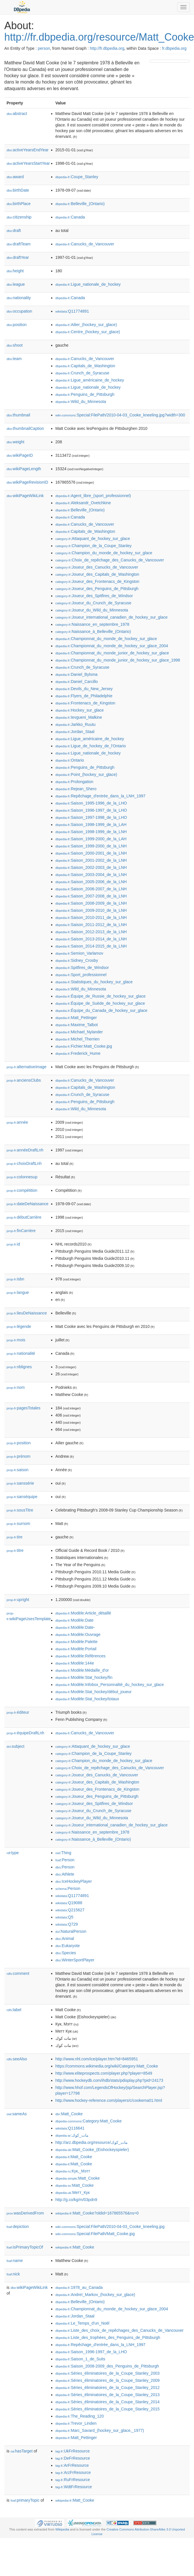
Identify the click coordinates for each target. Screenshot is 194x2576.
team (14, 358)
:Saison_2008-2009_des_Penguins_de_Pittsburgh (107, 2366)
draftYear (18, 257)
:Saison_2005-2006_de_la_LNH (91, 881)
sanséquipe (22, 1496)
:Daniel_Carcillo (76, 681)
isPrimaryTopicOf (25, 2247)
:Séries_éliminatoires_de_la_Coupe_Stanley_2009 (107, 2380)
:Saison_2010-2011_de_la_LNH (91, 917)
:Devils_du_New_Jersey (84, 688)
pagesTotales (24, 1408)
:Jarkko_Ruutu (75, 724)
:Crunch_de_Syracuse (82, 373)
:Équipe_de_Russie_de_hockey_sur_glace (100, 996)
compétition (22, 1190)
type (13, 1852)
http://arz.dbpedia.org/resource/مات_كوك (91, 2142)
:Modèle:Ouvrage (78, 1634)
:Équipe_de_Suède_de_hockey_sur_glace (100, 1003)
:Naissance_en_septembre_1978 (92, 624)
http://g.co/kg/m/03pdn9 (76, 2199)
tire (15, 1537)
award (15, 176)
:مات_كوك (72, 2135)
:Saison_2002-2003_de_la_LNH (91, 867)
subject (15, 1746)
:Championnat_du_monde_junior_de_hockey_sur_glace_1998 (117, 660)
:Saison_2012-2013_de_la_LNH (91, 931)
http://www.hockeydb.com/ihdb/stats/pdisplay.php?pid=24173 (109, 2080)
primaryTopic (25, 2500)
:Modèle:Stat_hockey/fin (84, 1677)
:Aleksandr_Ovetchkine (83, 502)
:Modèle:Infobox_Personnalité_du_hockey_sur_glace (109, 1684)
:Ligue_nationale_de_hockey (88, 284)
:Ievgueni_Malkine (78, 717)
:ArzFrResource (73, 2472)
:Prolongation (74, 781)
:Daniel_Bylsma (76, 674)
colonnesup (22, 1177)
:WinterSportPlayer (74, 1960)
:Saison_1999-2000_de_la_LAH (91, 839)
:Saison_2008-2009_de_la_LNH (91, 903)
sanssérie (20, 1483)
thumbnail (18, 415)
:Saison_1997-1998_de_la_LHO (91, 817)
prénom (19, 1456)
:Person (65, 1860)
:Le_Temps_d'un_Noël (82, 2323)
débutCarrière (24, 1217)
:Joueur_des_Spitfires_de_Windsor (94, 595)
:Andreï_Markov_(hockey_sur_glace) (95, 2294)
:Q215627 (70, 1910)
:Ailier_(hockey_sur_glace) (86, 324)
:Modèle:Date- (75, 1627)
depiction (18, 2226)
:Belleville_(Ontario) (80, 203)
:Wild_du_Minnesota (80, 401)
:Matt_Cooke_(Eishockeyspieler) (92, 2149)
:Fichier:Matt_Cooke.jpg (83, 1046)
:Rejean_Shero (76, 788)
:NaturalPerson (70, 1931)
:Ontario (69, 760)
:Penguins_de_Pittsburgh (85, 394)
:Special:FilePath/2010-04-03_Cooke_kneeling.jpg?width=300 (120, 415)
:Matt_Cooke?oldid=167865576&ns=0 (97, 2213)
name (15, 2260)
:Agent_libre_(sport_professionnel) (93, 495)
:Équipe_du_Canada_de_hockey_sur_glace (101, 1010)
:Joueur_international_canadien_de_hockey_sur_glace (111, 617)
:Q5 (64, 1917)
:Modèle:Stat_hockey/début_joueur (93, 1691)
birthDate (18, 190)
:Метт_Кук (72, 2192)
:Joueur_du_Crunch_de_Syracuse (93, 603)
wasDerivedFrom (25, 2213)
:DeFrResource (72, 2458)
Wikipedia (62, 2529)
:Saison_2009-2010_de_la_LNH (91, 910)
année (17, 1122)
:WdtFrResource (73, 2486)
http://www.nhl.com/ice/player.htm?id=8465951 (96, 2059)
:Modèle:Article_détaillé (83, 1613)
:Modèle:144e (74, 1663)
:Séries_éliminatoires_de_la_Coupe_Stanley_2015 (107, 2409)
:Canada (70, 217)
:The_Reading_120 (79, 2416)
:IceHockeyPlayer (73, 1881)
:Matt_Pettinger (76, 1017)
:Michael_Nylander (79, 1032)
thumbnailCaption (25, 428)
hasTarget (22, 2451)
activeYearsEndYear (28, 150)
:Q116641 (70, 2128)
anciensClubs (24, 1080)
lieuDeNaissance (27, 1313)
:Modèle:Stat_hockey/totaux (87, 1699)
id (13, 1244)
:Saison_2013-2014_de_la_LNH (91, 939)
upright (18, 1599)
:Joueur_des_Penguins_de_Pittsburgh (97, 588)
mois (16, 1340)
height (15, 271)
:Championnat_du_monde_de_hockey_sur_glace (106, 638)
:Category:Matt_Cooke (88, 2121)
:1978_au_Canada (79, 2287)
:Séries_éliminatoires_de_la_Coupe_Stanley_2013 (107, 2394)
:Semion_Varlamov (79, 953)
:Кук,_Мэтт (72, 2171)
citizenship (19, 217)
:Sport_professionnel (81, 974)
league (16, 284)
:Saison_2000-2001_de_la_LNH (91, 853)
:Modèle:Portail (76, 1649)
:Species (65, 1953)
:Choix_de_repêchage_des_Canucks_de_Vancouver (109, 560)
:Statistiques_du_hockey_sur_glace (94, 982)
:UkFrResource (72, 2451)
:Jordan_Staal (75, 731)
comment (18, 1973)
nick (13, 2274)
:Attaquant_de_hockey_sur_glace (92, 538)
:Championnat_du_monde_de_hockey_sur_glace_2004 (111, 645)
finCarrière (21, 1230)
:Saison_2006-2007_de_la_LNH (91, 889)
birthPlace (19, 203)
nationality (19, 297)
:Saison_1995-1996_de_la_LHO (91, 803)
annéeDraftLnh (25, 1150)
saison (18, 1469)
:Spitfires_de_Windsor (82, 967)
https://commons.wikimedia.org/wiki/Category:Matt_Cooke (106, 2066)
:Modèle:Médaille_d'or (82, 1670)
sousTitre (20, 1510)
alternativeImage (27, 1066)
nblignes (19, 1367)
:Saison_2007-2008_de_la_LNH (91, 896)
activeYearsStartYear (28, 163)
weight (15, 442)
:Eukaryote (67, 1945)
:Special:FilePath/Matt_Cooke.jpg (95, 2233)
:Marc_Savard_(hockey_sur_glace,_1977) (99, 2430)
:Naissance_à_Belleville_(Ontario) (93, 631)
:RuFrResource (72, 2479)
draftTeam (19, 244)
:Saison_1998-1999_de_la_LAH (91, 824)
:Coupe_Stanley (76, 176)
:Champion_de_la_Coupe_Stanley (93, 545)
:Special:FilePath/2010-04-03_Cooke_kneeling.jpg (110, 2226)
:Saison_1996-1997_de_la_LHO (91, 810)
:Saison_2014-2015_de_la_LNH (91, 946)
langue (18, 1292)
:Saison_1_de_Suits (80, 2359)
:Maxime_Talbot (76, 1024)
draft (14, 230)
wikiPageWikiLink (25, 495)
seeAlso (17, 2059)
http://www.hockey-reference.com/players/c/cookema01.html (108, 2100)
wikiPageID (20, 455)
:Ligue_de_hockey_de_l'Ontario (90, 746)
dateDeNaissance (28, 1203)
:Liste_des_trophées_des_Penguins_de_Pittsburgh (107, 2337)
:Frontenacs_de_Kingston (85, 703)
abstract (17, 113)
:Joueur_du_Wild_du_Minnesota (91, 610)
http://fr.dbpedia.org (107, 48)
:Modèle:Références (80, 1656)
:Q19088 (68, 1902)
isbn (15, 1279)
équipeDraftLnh (25, 1733)
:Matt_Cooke (69, 2114)
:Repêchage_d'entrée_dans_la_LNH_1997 (100, 796)
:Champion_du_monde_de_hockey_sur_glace (103, 553)
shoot (15, 345)
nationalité (21, 1353)
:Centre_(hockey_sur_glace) (87, 331)
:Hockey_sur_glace (79, 710)
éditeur (18, 1712)
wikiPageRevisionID (27, 482)
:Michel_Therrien (77, 1039)
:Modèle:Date (74, 1620)
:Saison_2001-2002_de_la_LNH (91, 860)
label (14, 2009)
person (44, 48)
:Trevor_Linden (76, 2423)
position (17, 324)
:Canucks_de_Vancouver (84, 244)
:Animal (64, 1938)
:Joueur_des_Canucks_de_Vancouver (96, 567)
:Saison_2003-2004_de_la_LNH (91, 874)
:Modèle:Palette (76, 1641)
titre (15, 1550)
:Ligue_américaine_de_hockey (89, 380)
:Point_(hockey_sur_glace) (86, 774)
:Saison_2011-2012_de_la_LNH (91, 924)
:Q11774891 (72, 311)
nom (16, 1387)
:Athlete (64, 1874)
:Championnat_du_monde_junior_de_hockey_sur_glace (112, 653)
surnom (18, 1523)
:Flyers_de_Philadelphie (84, 696)
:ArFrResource (72, 2465)
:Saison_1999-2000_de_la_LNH (91, 846)
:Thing (63, 1852)
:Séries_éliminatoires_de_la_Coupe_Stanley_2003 (107, 2373)
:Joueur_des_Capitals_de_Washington (97, 574)
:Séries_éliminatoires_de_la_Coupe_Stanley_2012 (107, 2387)
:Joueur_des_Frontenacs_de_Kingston (97, 581)
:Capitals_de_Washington (85, 366)
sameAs (17, 2114)
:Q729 (66, 1924)
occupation (19, 311)
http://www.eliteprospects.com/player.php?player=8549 (103, 2073)
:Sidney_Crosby (76, 960)
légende (19, 1326)
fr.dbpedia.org (174, 48)
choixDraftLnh (24, 1163)
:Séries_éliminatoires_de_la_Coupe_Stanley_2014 (107, 2402)
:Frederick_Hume (78, 1053)
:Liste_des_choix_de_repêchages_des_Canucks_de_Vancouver (119, 2330)
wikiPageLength (24, 468)
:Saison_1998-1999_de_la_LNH (91, 831)
